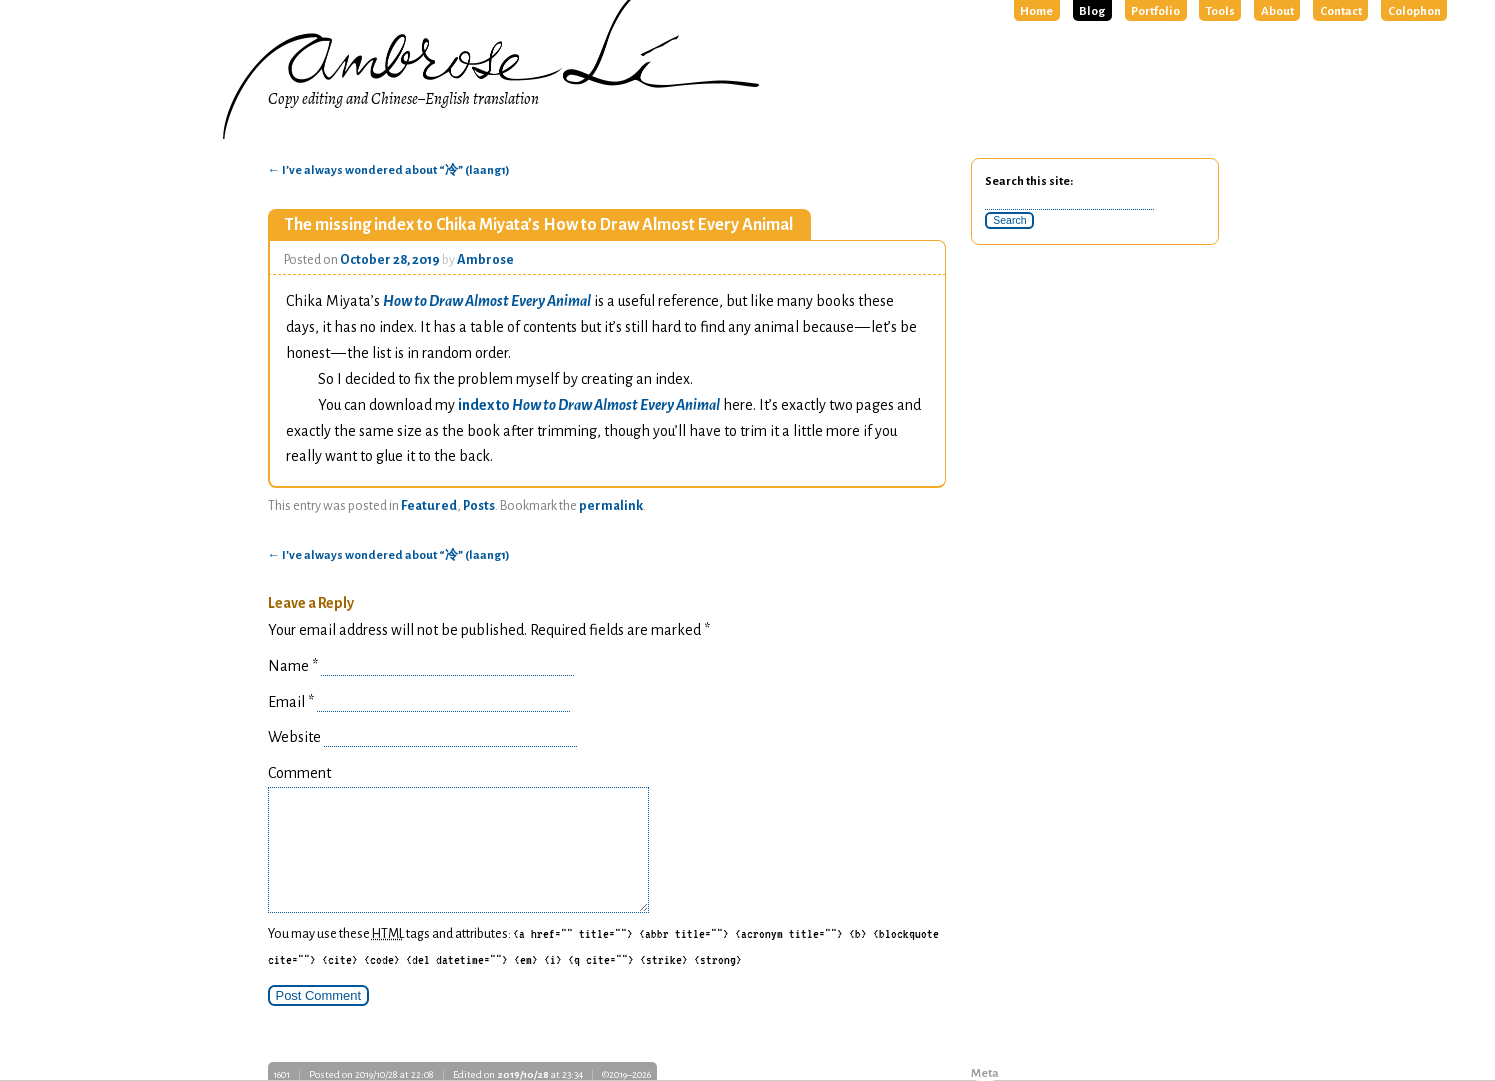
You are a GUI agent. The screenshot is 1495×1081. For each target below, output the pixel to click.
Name (293, 666)
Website (294, 737)
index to (589, 405)
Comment (299, 773)
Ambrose (485, 260)
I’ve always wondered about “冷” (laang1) (389, 170)
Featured (429, 506)
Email (291, 702)
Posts (479, 506)
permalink (611, 506)
